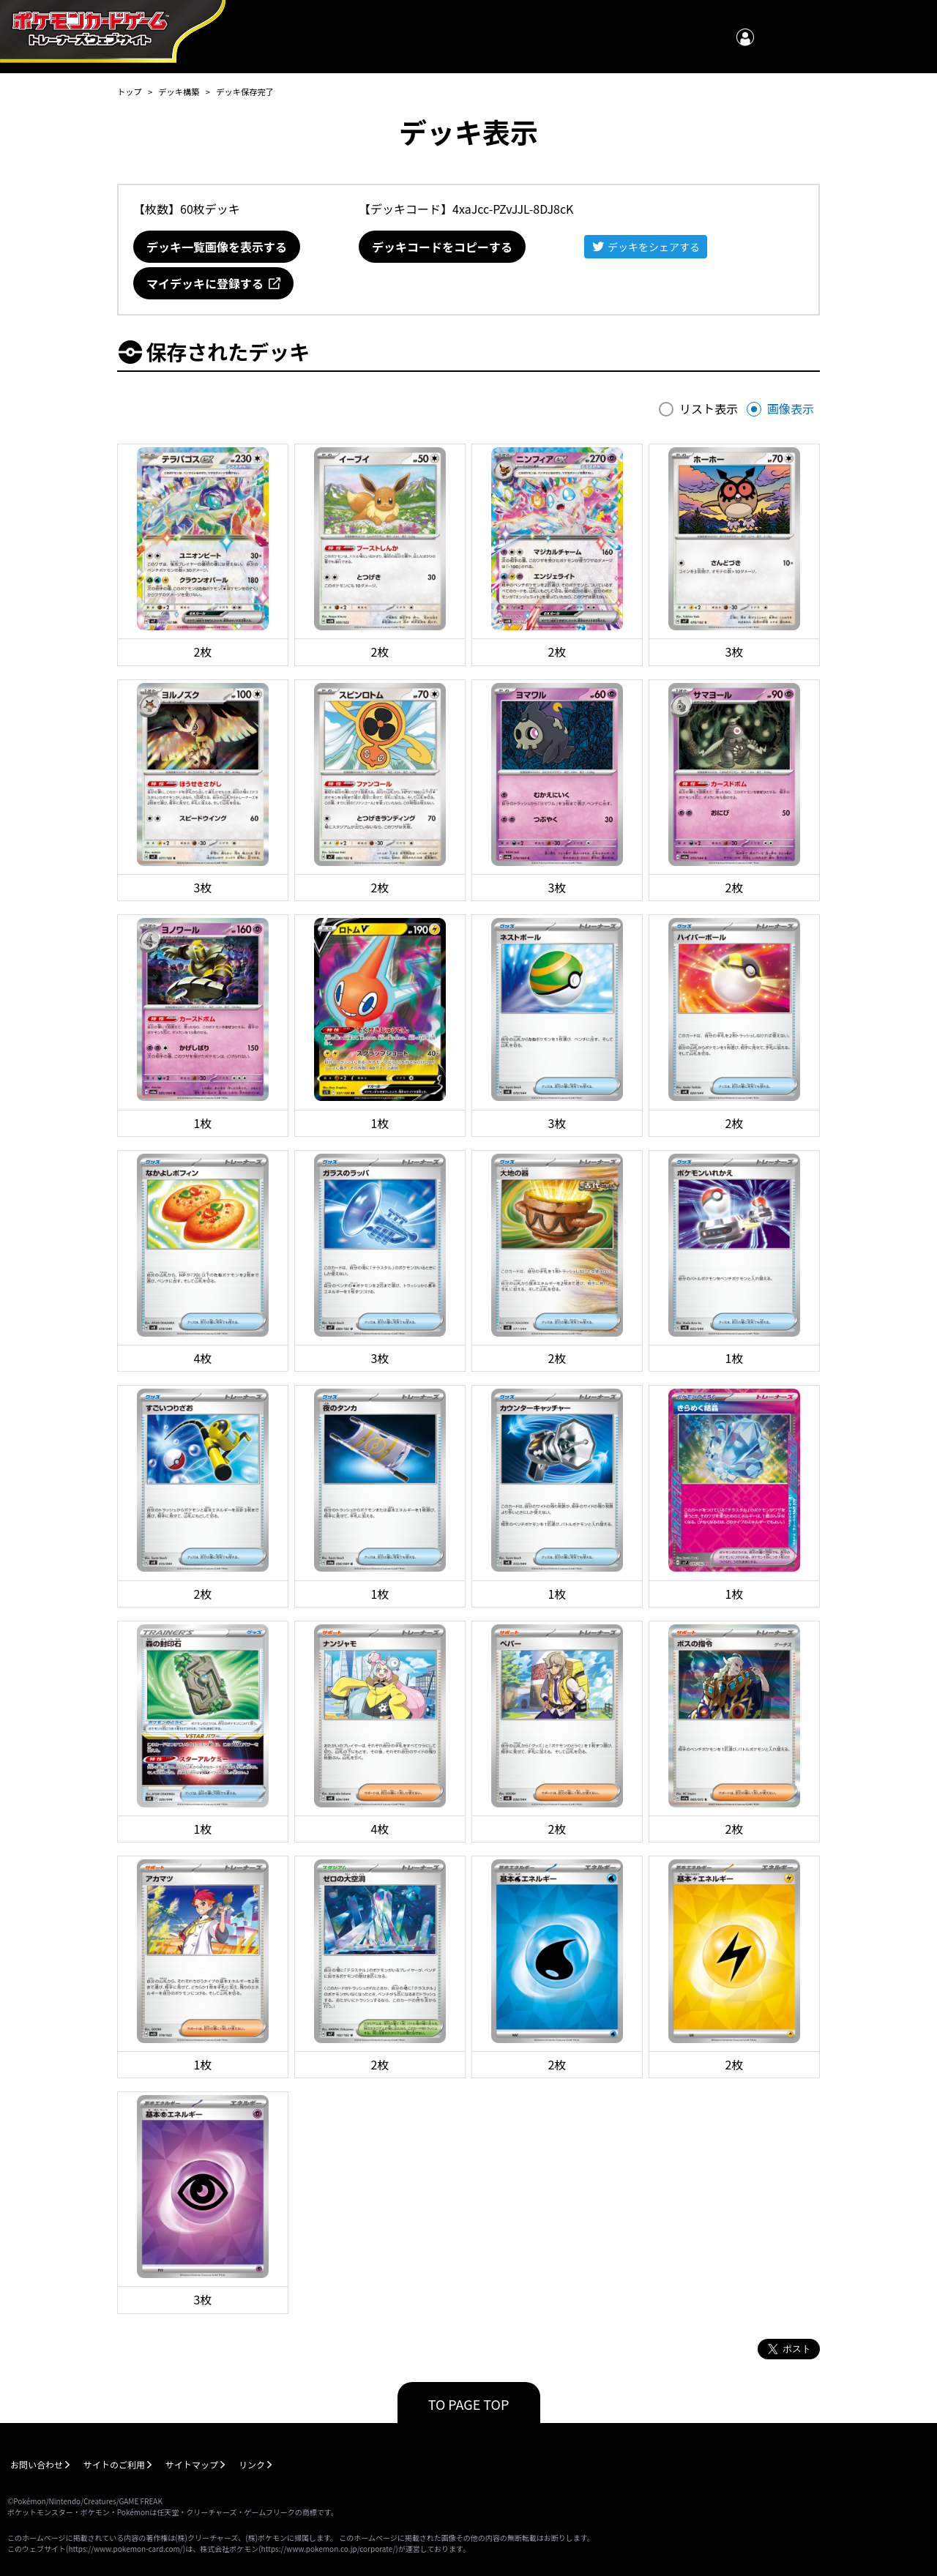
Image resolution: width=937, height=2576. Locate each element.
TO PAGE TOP (468, 2403)
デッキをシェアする (654, 246)
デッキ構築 (178, 91)
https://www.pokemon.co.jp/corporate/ (328, 2548)
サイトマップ (191, 2464)
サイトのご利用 (114, 2464)
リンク (252, 2464)
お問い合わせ (36, 2464)
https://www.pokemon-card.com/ (125, 2548)
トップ (129, 91)
